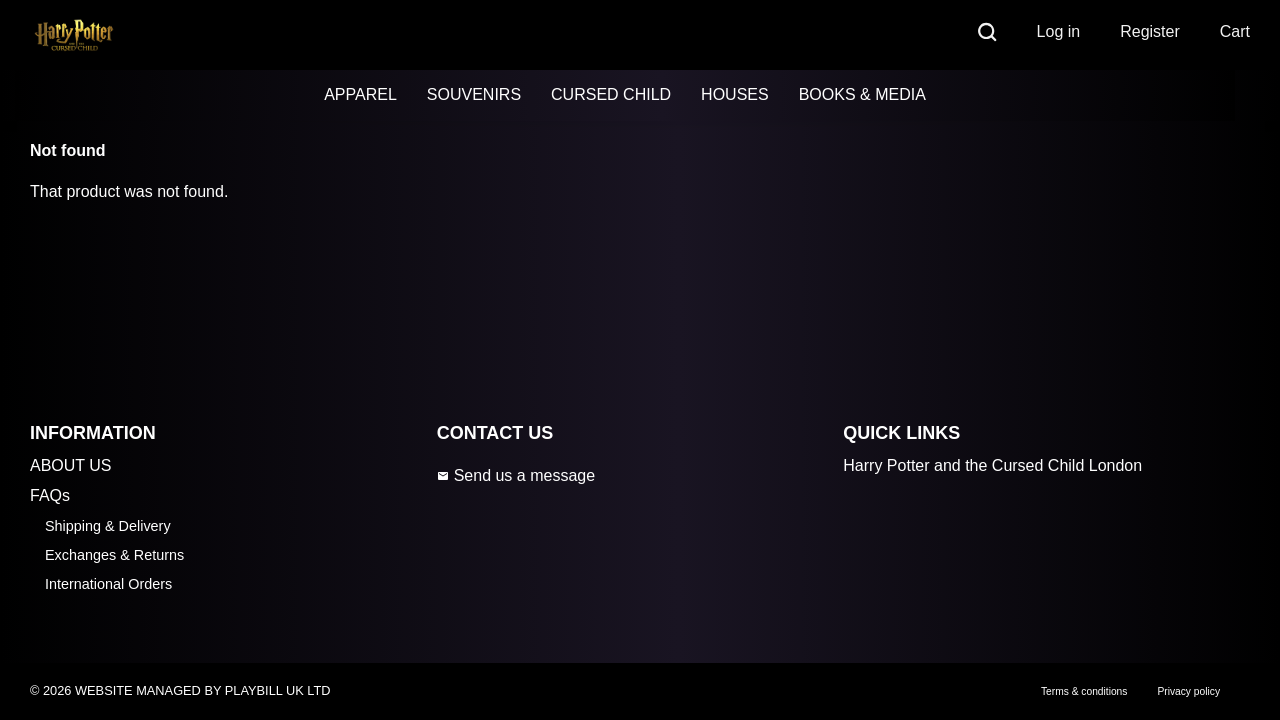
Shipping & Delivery (108, 526)
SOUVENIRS (474, 94)
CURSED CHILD (611, 94)
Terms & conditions (1084, 691)
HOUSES (735, 94)
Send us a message (516, 475)
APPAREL (360, 94)
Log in (1059, 31)
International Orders (108, 584)
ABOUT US (71, 465)
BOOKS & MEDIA (862, 94)
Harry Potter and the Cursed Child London (992, 465)
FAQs (50, 495)
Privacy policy (1188, 691)
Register (1150, 31)
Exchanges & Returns (114, 555)
